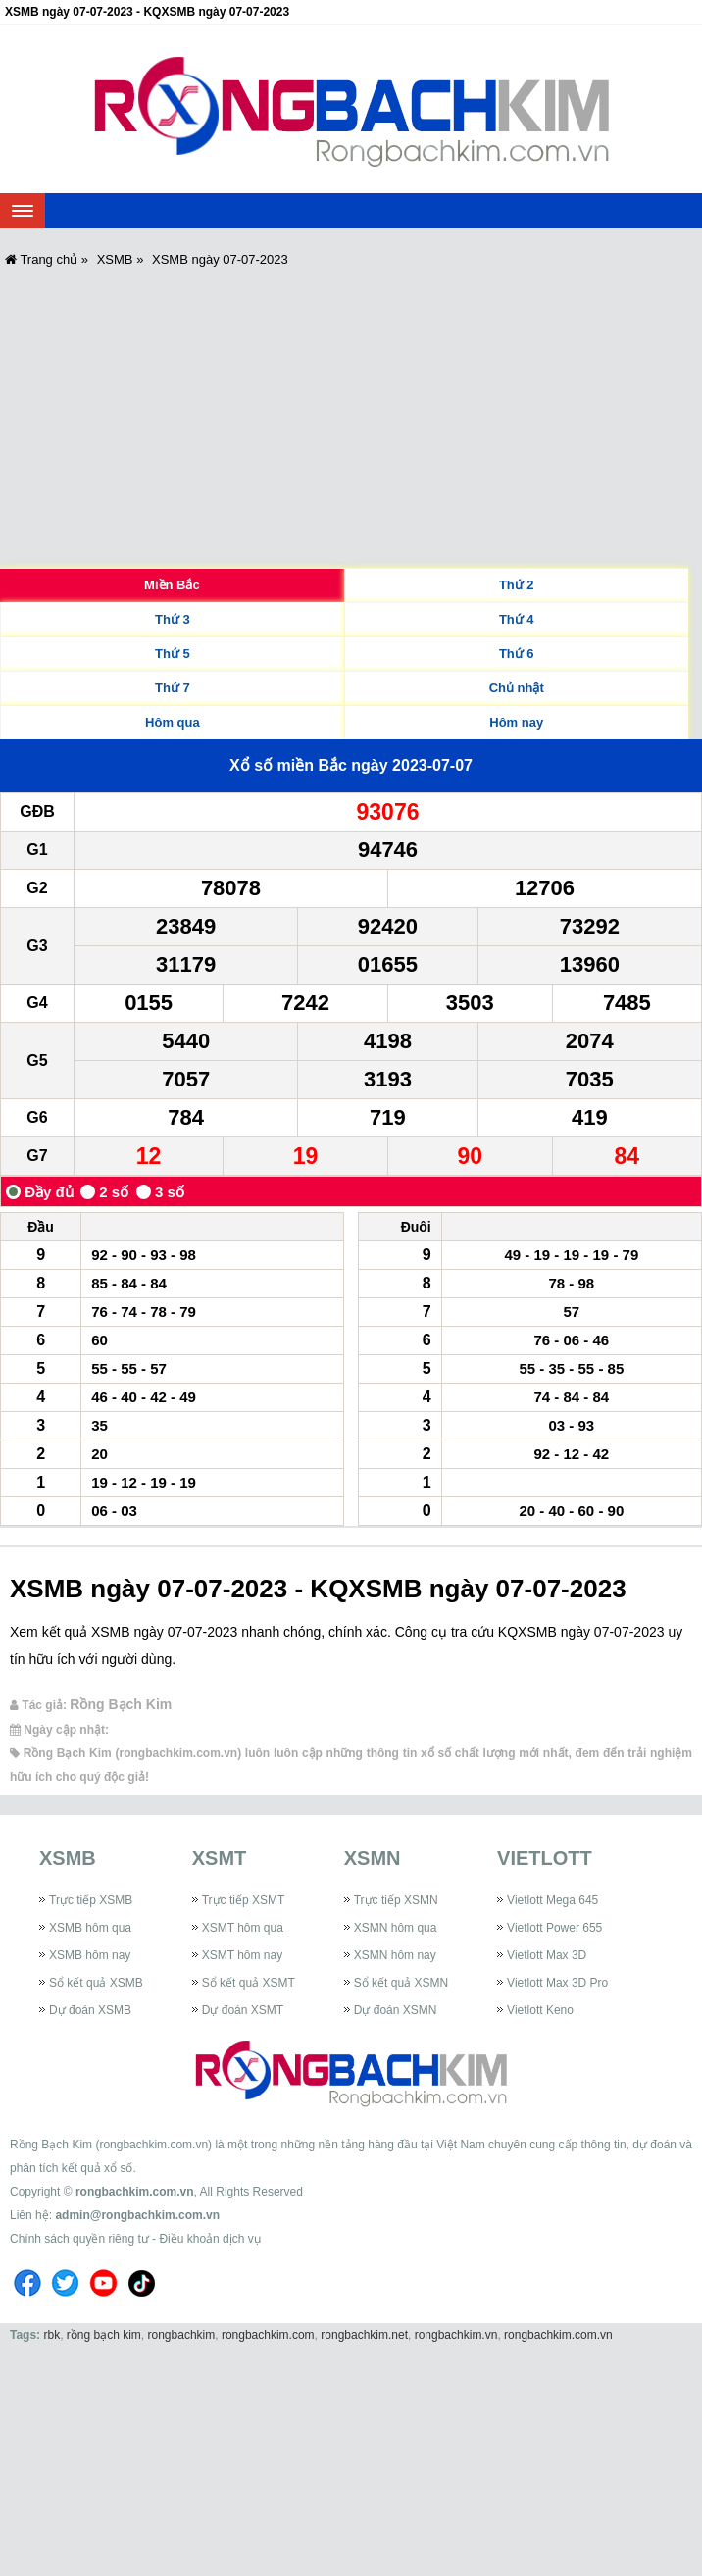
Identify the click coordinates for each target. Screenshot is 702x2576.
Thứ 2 (516, 585)
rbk (51, 2335)
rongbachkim (182, 2335)
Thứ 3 (172, 619)
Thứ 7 (172, 688)
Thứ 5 (172, 653)
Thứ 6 (516, 653)
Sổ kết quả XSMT (248, 1983)
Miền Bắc (172, 585)
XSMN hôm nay (395, 1955)
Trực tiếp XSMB (90, 1900)
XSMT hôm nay (242, 1955)
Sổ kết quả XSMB (96, 1983)
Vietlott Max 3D (546, 1955)
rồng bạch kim (104, 2335)
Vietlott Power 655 (554, 1928)
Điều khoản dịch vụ (209, 2239)
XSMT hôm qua (242, 1928)
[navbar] (22, 210)
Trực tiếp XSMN (396, 1900)
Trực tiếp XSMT (243, 1900)
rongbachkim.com (268, 2335)
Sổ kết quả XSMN (401, 1983)
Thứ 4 (516, 619)
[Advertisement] (351, 420)
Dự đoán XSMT (242, 2010)
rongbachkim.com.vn (134, 2191)
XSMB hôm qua (90, 1928)
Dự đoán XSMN (395, 2010)
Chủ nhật (516, 688)
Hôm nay (516, 722)
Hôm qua (172, 722)
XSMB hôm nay (89, 1955)
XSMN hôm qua (395, 1928)
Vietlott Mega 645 (552, 1900)
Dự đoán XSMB (90, 2010)
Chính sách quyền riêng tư (79, 2239)
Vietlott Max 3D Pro (557, 1983)
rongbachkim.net (364, 2335)
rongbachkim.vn (456, 2335)
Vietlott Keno (540, 2010)
